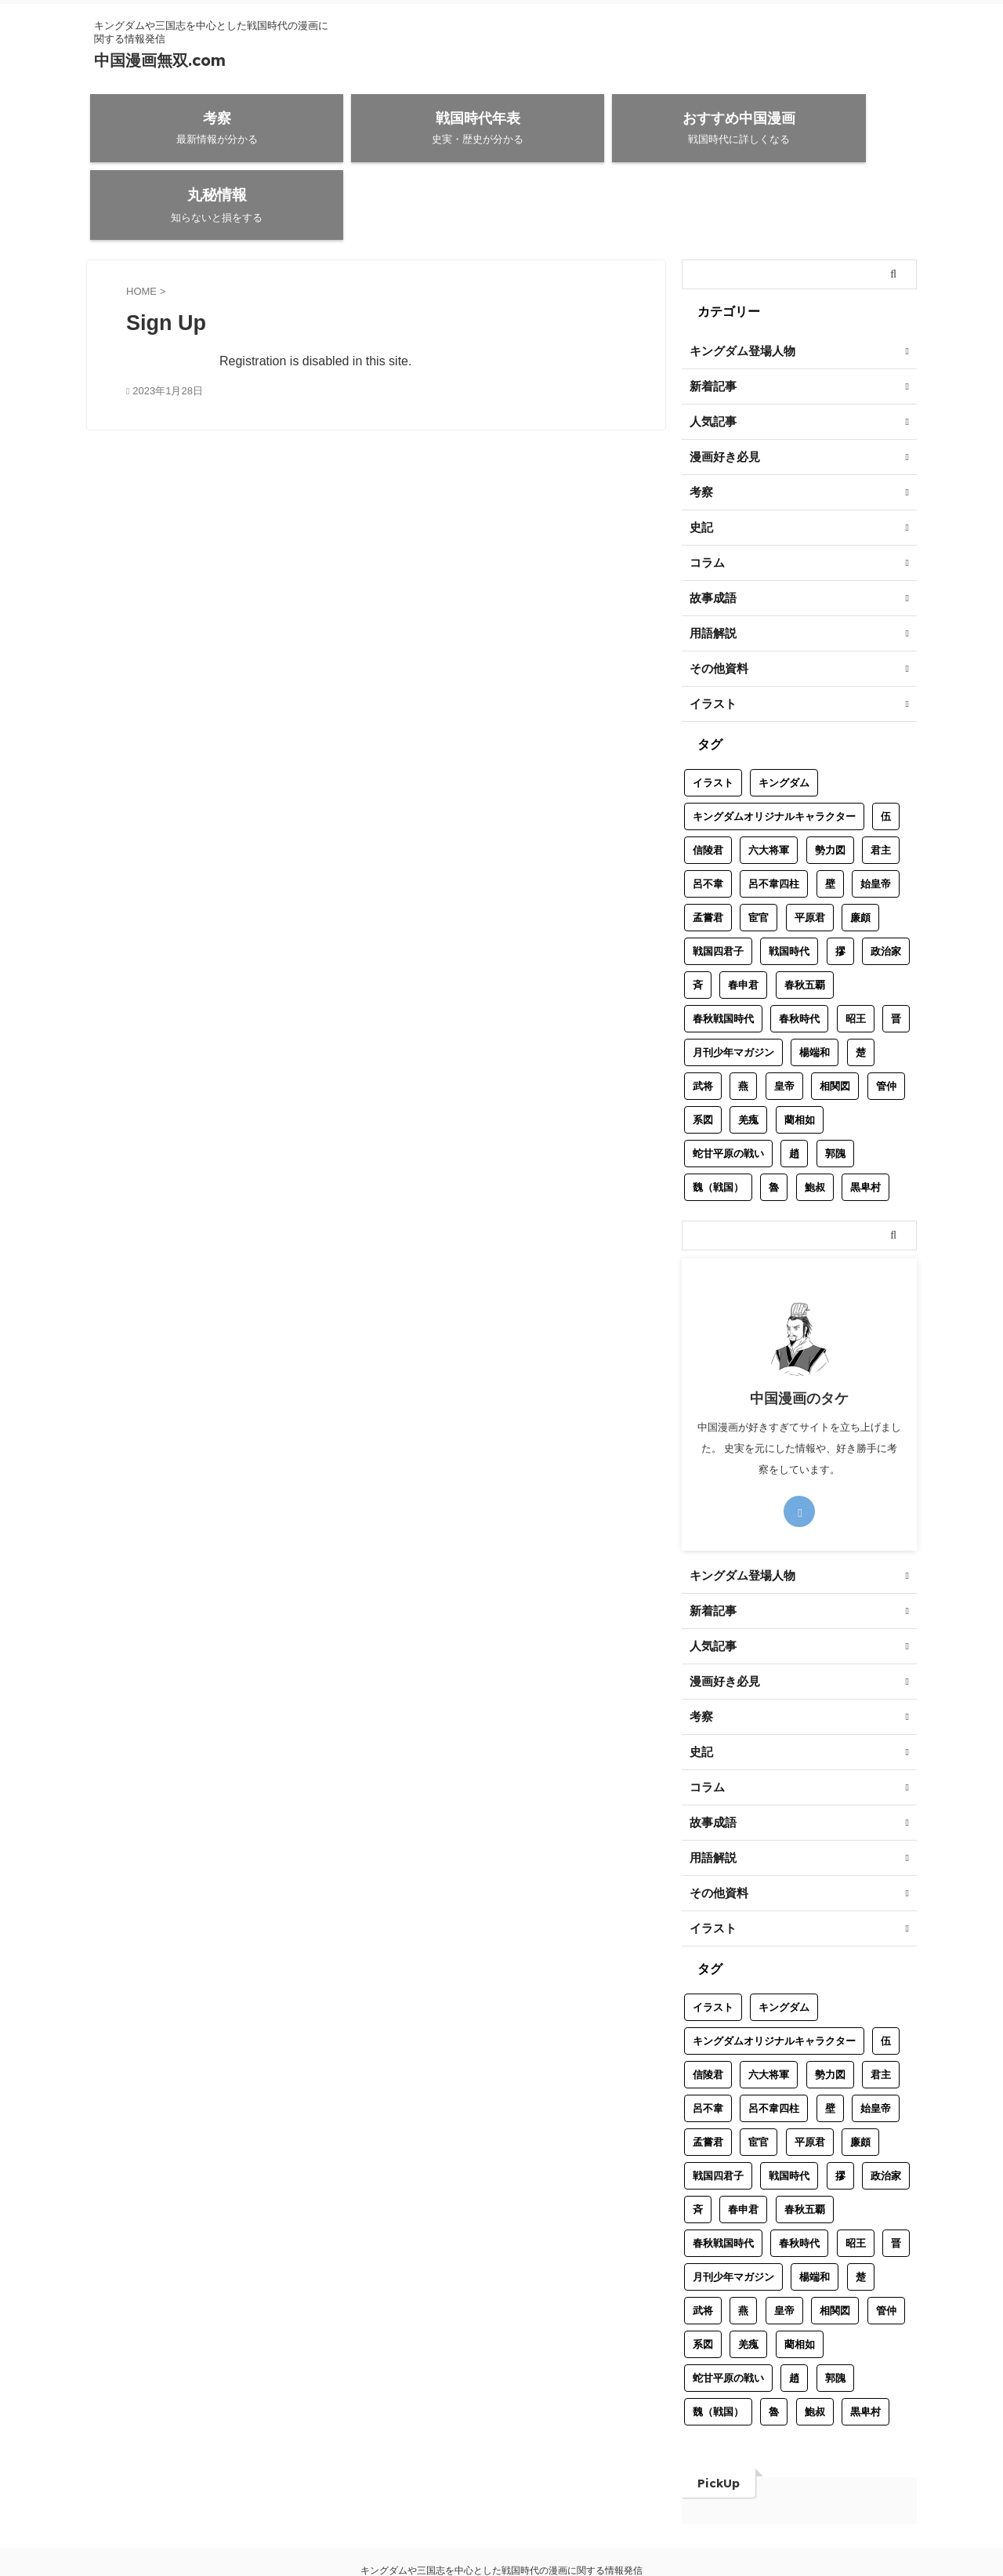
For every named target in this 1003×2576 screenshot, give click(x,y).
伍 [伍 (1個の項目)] (886, 749)
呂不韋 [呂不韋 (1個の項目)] (708, 816)
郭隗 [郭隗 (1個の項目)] (835, 1086)
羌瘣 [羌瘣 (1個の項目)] (748, 1052)
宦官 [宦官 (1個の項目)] (758, 850)
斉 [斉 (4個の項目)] (698, 917)
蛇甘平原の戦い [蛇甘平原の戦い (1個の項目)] (728, 1086)
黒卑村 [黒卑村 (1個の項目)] (865, 1120)
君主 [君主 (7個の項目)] (881, 783)
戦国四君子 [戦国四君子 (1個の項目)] (718, 884)
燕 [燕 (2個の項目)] (743, 1019)
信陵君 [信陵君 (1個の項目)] (708, 783)
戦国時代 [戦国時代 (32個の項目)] (789, 884)
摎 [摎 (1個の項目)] (840, 884)
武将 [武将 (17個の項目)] (703, 1019)
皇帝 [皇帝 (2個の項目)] (784, 1019)
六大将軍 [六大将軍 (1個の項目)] (768, 783)
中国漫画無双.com (160, 60)
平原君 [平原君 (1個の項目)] (810, 850)
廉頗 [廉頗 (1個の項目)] (860, 850)
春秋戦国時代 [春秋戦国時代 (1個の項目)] (723, 951)
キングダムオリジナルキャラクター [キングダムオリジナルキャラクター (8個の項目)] (774, 749)
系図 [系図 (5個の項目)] (703, 1052)
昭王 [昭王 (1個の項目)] (855, 951)
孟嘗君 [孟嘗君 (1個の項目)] (708, 850)
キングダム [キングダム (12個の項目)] (784, 715)
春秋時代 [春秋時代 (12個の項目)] (799, 951)
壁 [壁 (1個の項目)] (830, 816)
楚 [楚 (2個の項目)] (861, 985)
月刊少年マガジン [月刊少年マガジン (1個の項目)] (733, 985)
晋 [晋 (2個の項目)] (896, 951)
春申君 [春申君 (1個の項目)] (743, 917)
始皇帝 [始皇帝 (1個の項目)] (875, 816)
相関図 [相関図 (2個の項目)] (835, 1019)
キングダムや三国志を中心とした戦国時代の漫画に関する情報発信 (501, 2503)
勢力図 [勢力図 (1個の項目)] (830, 783)
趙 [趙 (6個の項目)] (794, 1086)
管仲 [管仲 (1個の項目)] (886, 1019)
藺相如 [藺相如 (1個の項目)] (799, 1052)
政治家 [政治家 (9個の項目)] (886, 884)
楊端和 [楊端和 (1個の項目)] (814, 985)
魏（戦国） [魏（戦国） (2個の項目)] (718, 1120)
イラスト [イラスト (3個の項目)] (713, 715)
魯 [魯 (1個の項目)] (774, 1120)
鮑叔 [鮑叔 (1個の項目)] (815, 1120)
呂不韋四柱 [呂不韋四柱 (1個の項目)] (773, 816)
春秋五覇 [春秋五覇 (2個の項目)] (804, 917)
